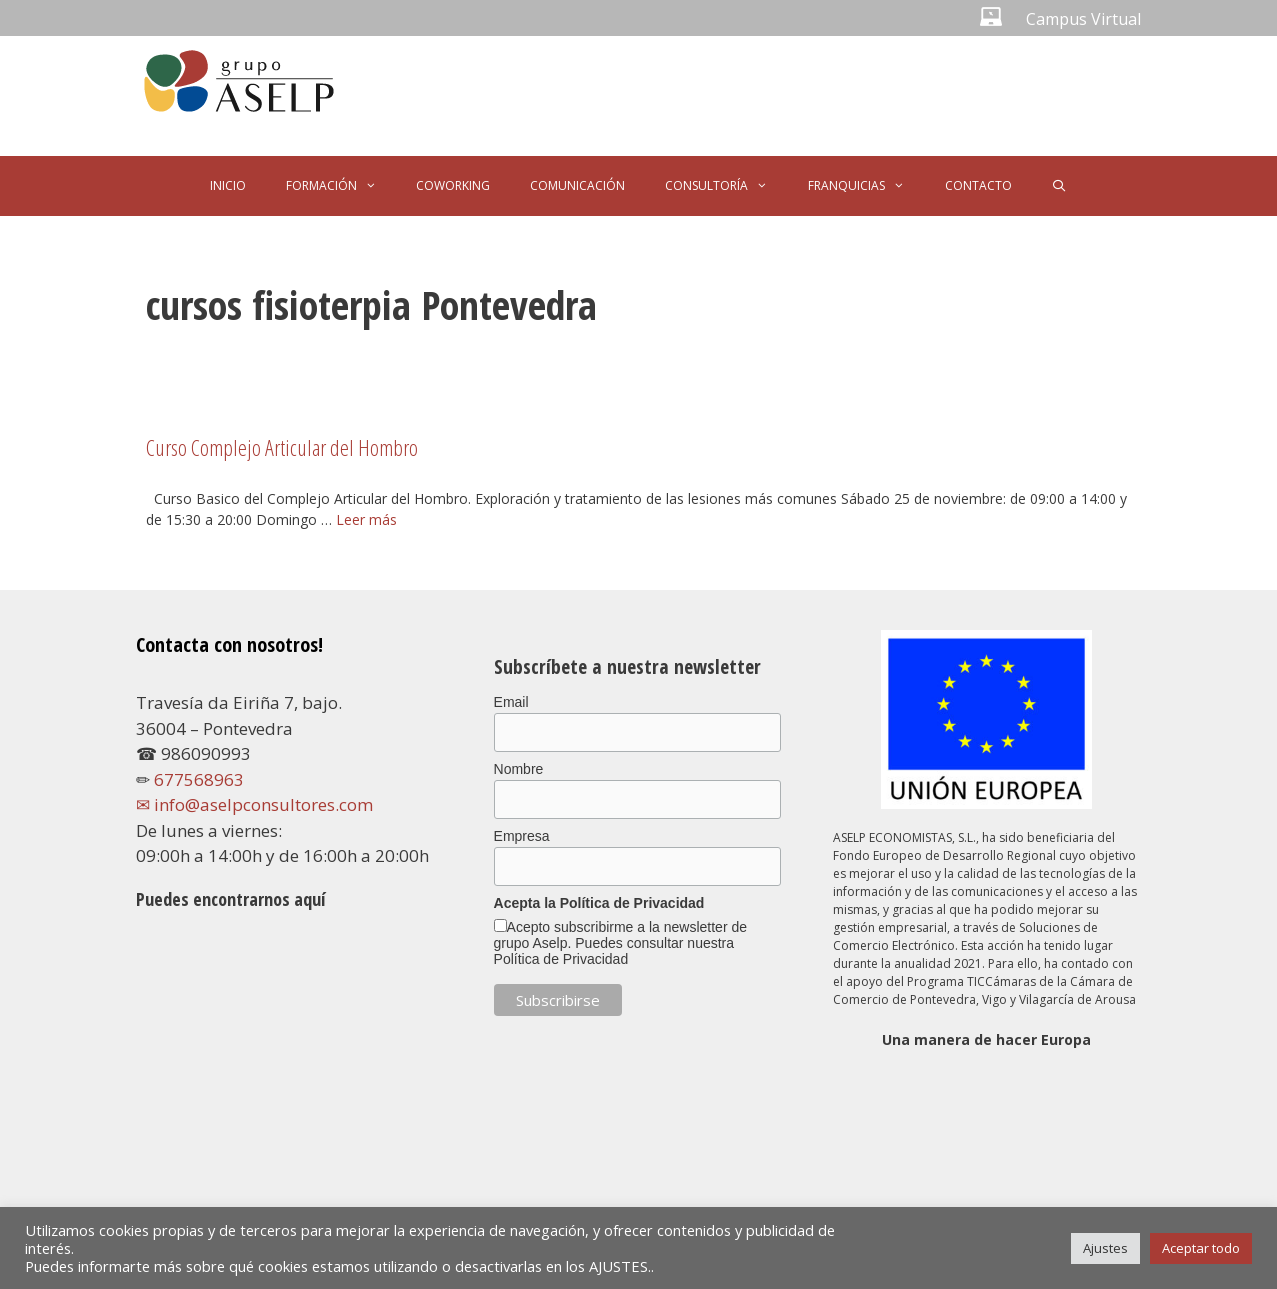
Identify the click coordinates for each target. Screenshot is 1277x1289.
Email (511, 702)
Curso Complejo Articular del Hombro (282, 447)
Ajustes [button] (1105, 1248)
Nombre (519, 769)
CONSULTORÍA (726, 186)
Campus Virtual (1083, 19)
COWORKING (453, 185)
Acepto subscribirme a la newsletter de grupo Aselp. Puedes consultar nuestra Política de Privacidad (620, 943)
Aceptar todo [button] (1201, 1248)
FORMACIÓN (341, 186)
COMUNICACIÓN (577, 185)
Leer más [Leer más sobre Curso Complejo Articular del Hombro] (366, 519)
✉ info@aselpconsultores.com (254, 804)
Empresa (522, 836)
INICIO (228, 185)
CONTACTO (978, 185)
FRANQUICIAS (866, 186)
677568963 (199, 779)
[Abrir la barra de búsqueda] (1059, 186)
